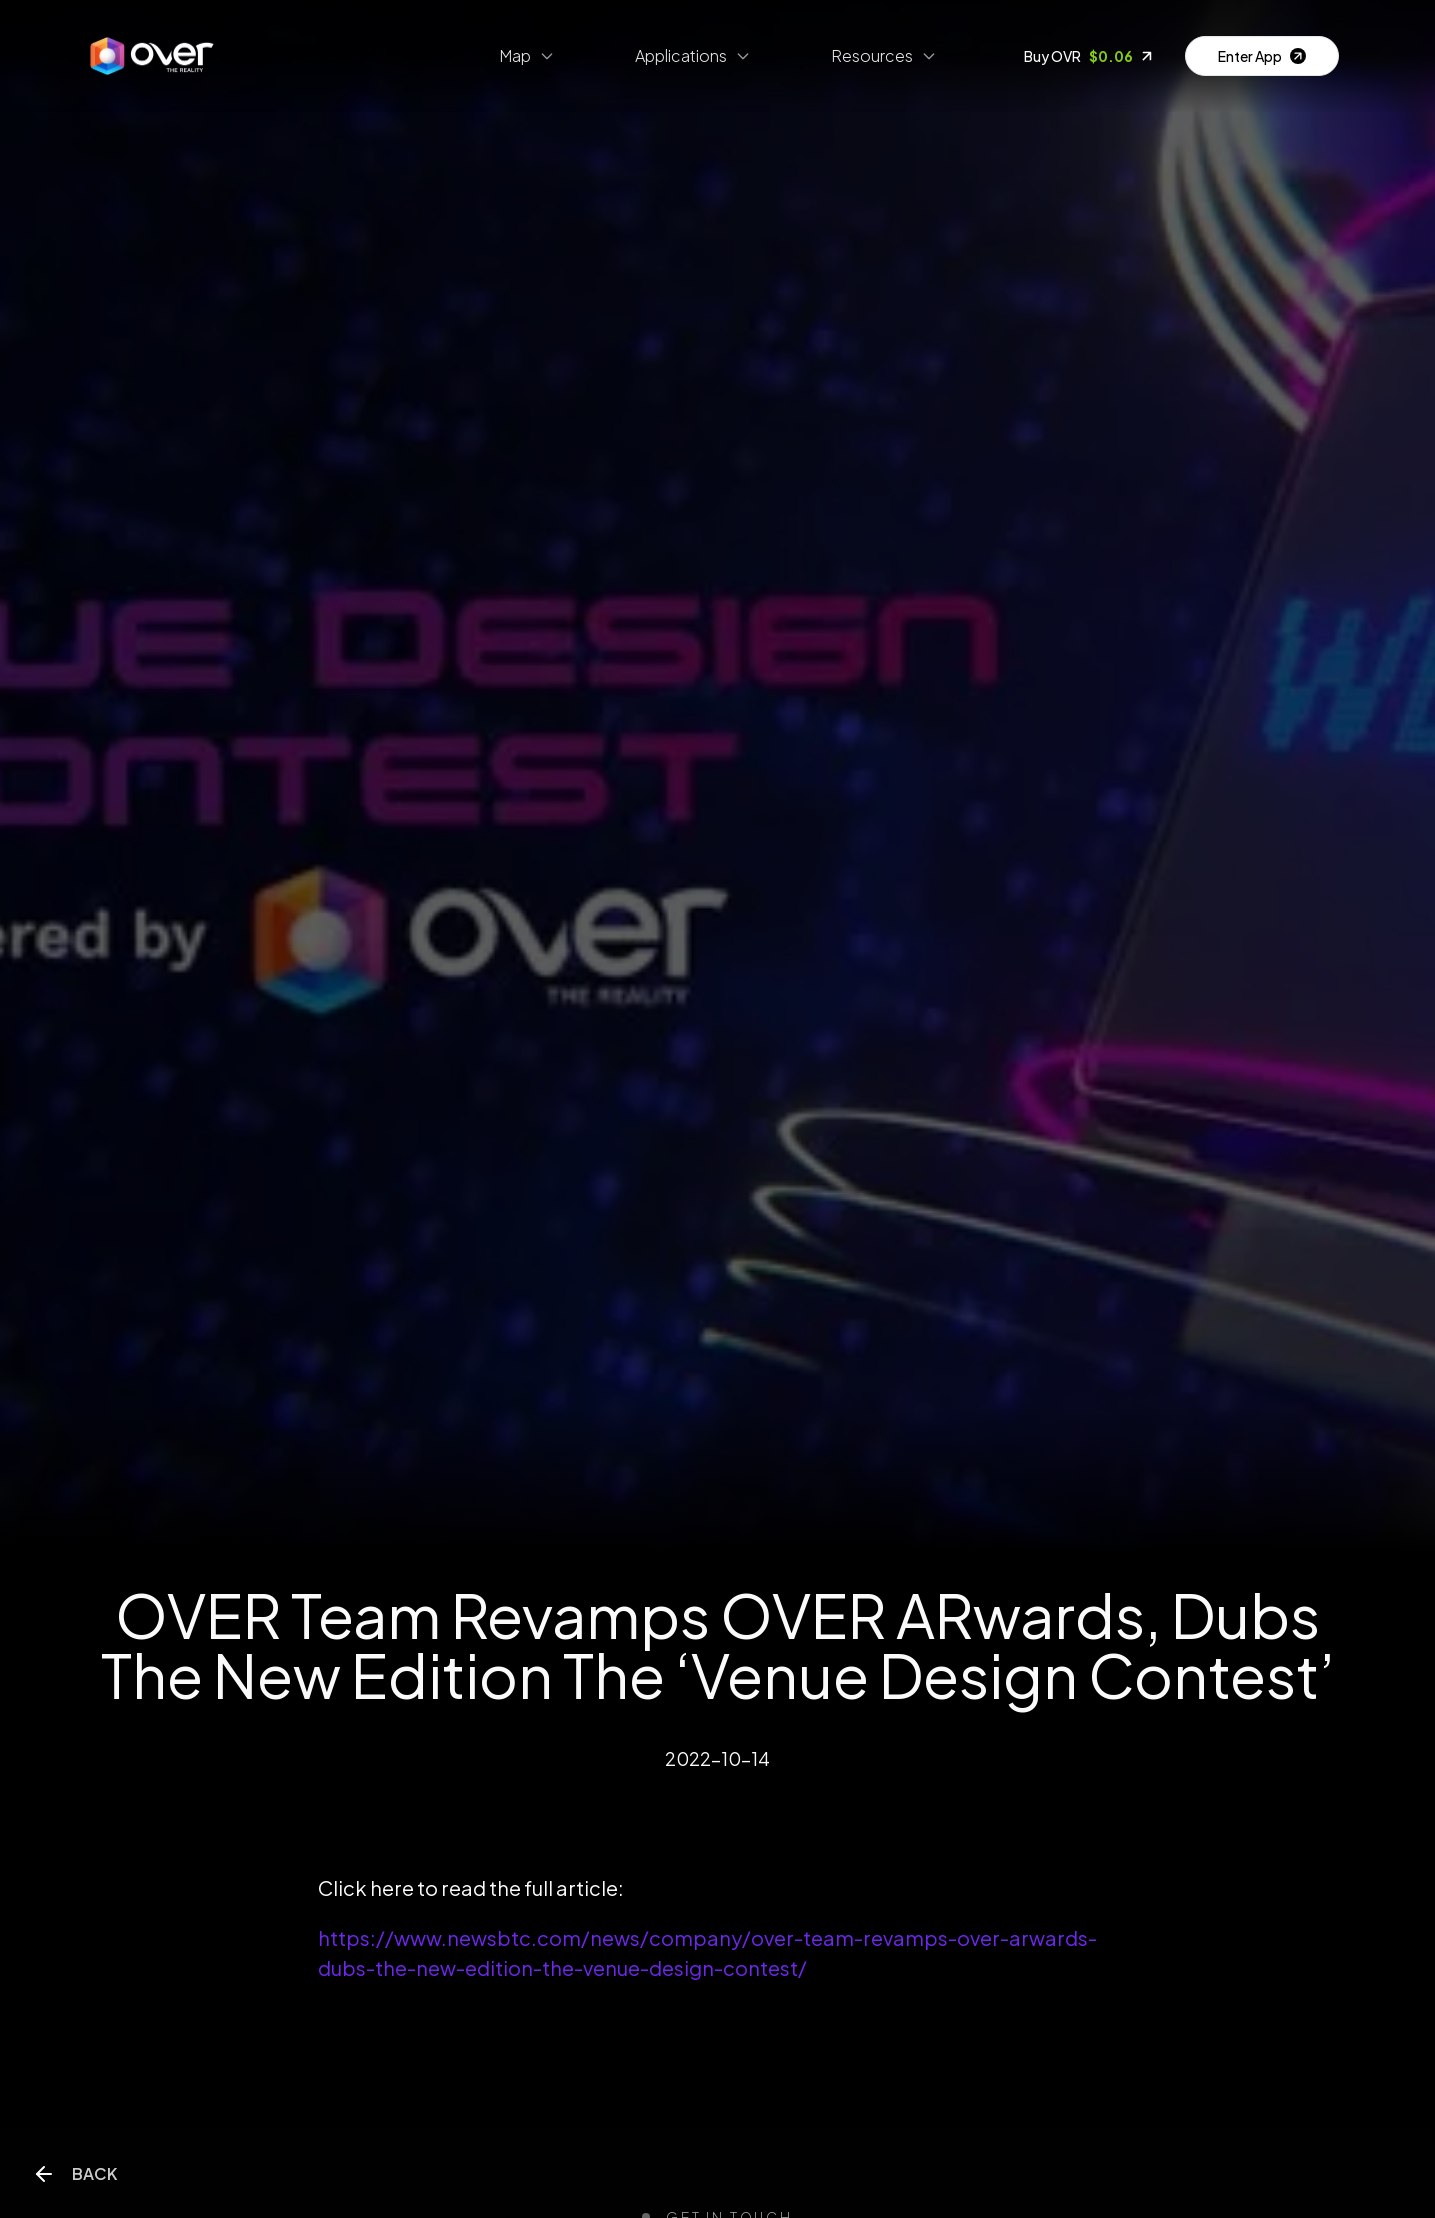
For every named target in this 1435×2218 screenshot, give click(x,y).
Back (74, 2174)
